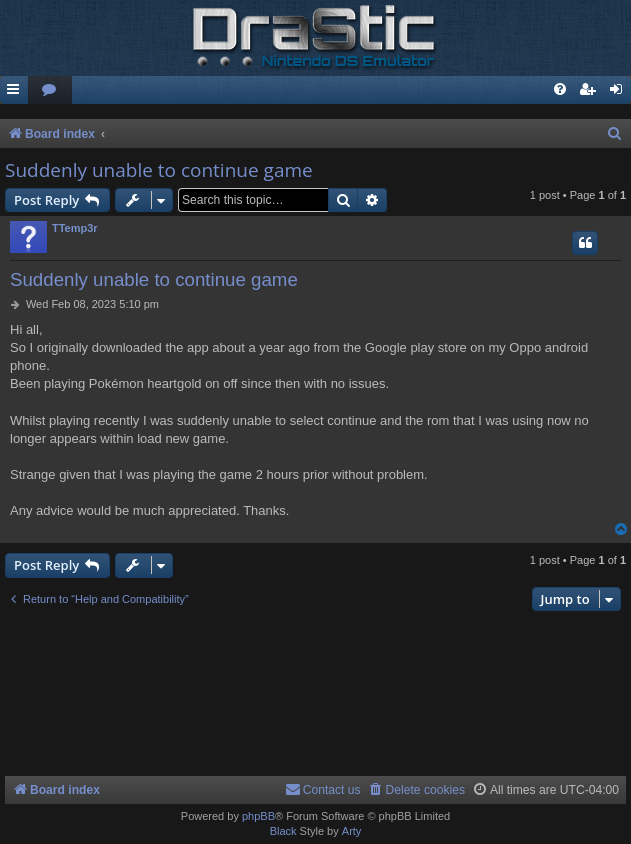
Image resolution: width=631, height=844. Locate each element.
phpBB (258, 816)
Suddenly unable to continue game (159, 170)
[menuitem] (50, 90)
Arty (352, 831)
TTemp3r (75, 228)
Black (283, 831)
